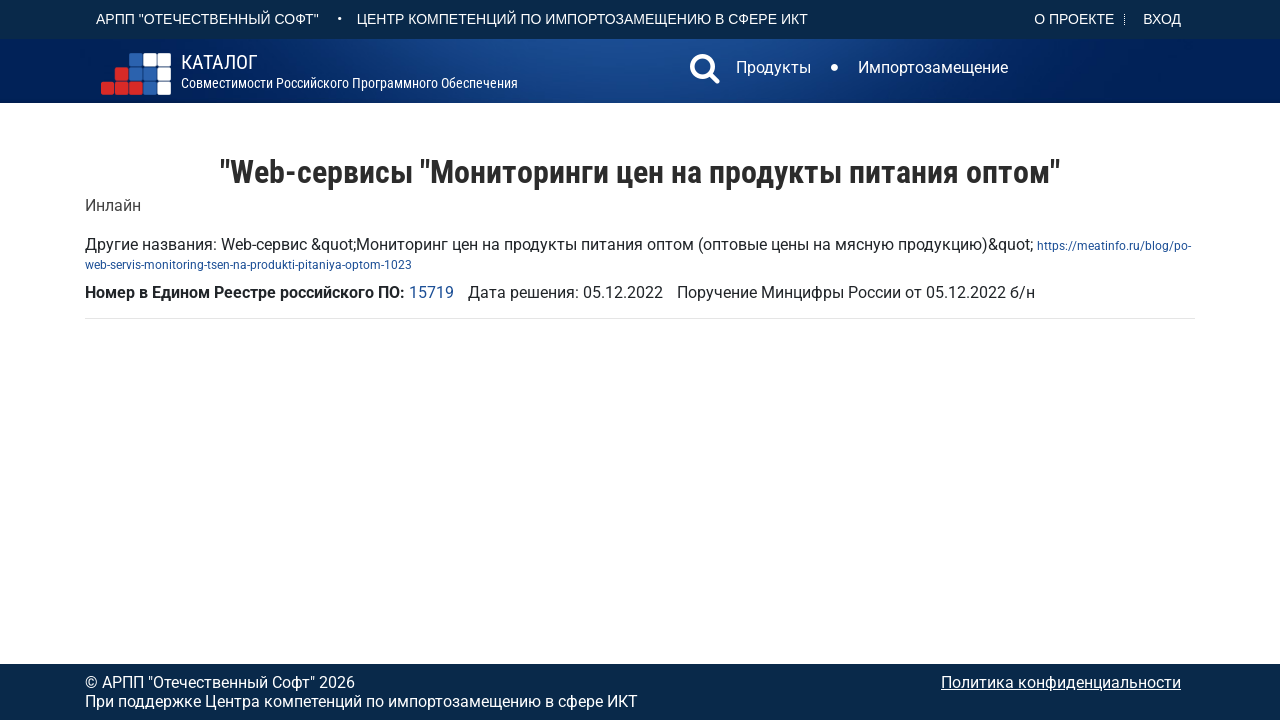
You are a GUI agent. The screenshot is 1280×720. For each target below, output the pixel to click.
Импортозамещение (933, 67)
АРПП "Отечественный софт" (207, 19)
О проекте (1074, 19)
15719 (431, 292)
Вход (1162, 19)
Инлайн (113, 205)
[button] (705, 71)
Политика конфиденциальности (1061, 682)
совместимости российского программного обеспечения (349, 72)
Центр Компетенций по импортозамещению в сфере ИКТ (582, 19)
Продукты (773, 67)
